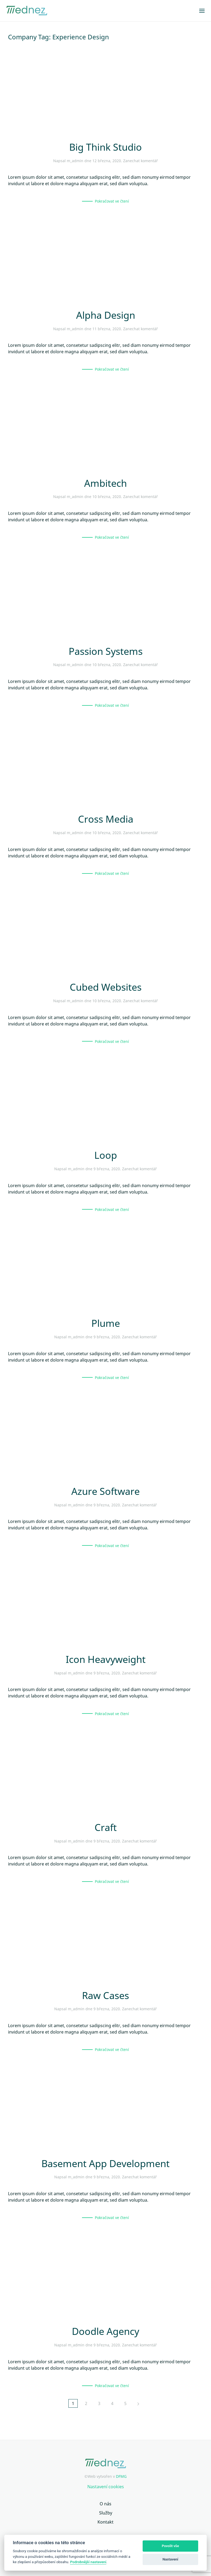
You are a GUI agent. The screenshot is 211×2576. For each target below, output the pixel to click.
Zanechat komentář (140, 160)
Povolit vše (170, 2546)
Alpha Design (105, 315)
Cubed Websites (106, 987)
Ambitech (105, 483)
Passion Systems (106, 651)
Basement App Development (105, 2163)
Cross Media (105, 818)
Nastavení (170, 2559)
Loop (105, 1155)
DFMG (121, 2476)
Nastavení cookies (105, 2487)
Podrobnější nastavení (88, 2562)
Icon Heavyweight (106, 1659)
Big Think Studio (105, 146)
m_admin (75, 160)
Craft (106, 1827)
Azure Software (105, 1491)
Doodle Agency (105, 2331)
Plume (105, 1323)
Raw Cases (105, 1995)
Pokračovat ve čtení (112, 201)
